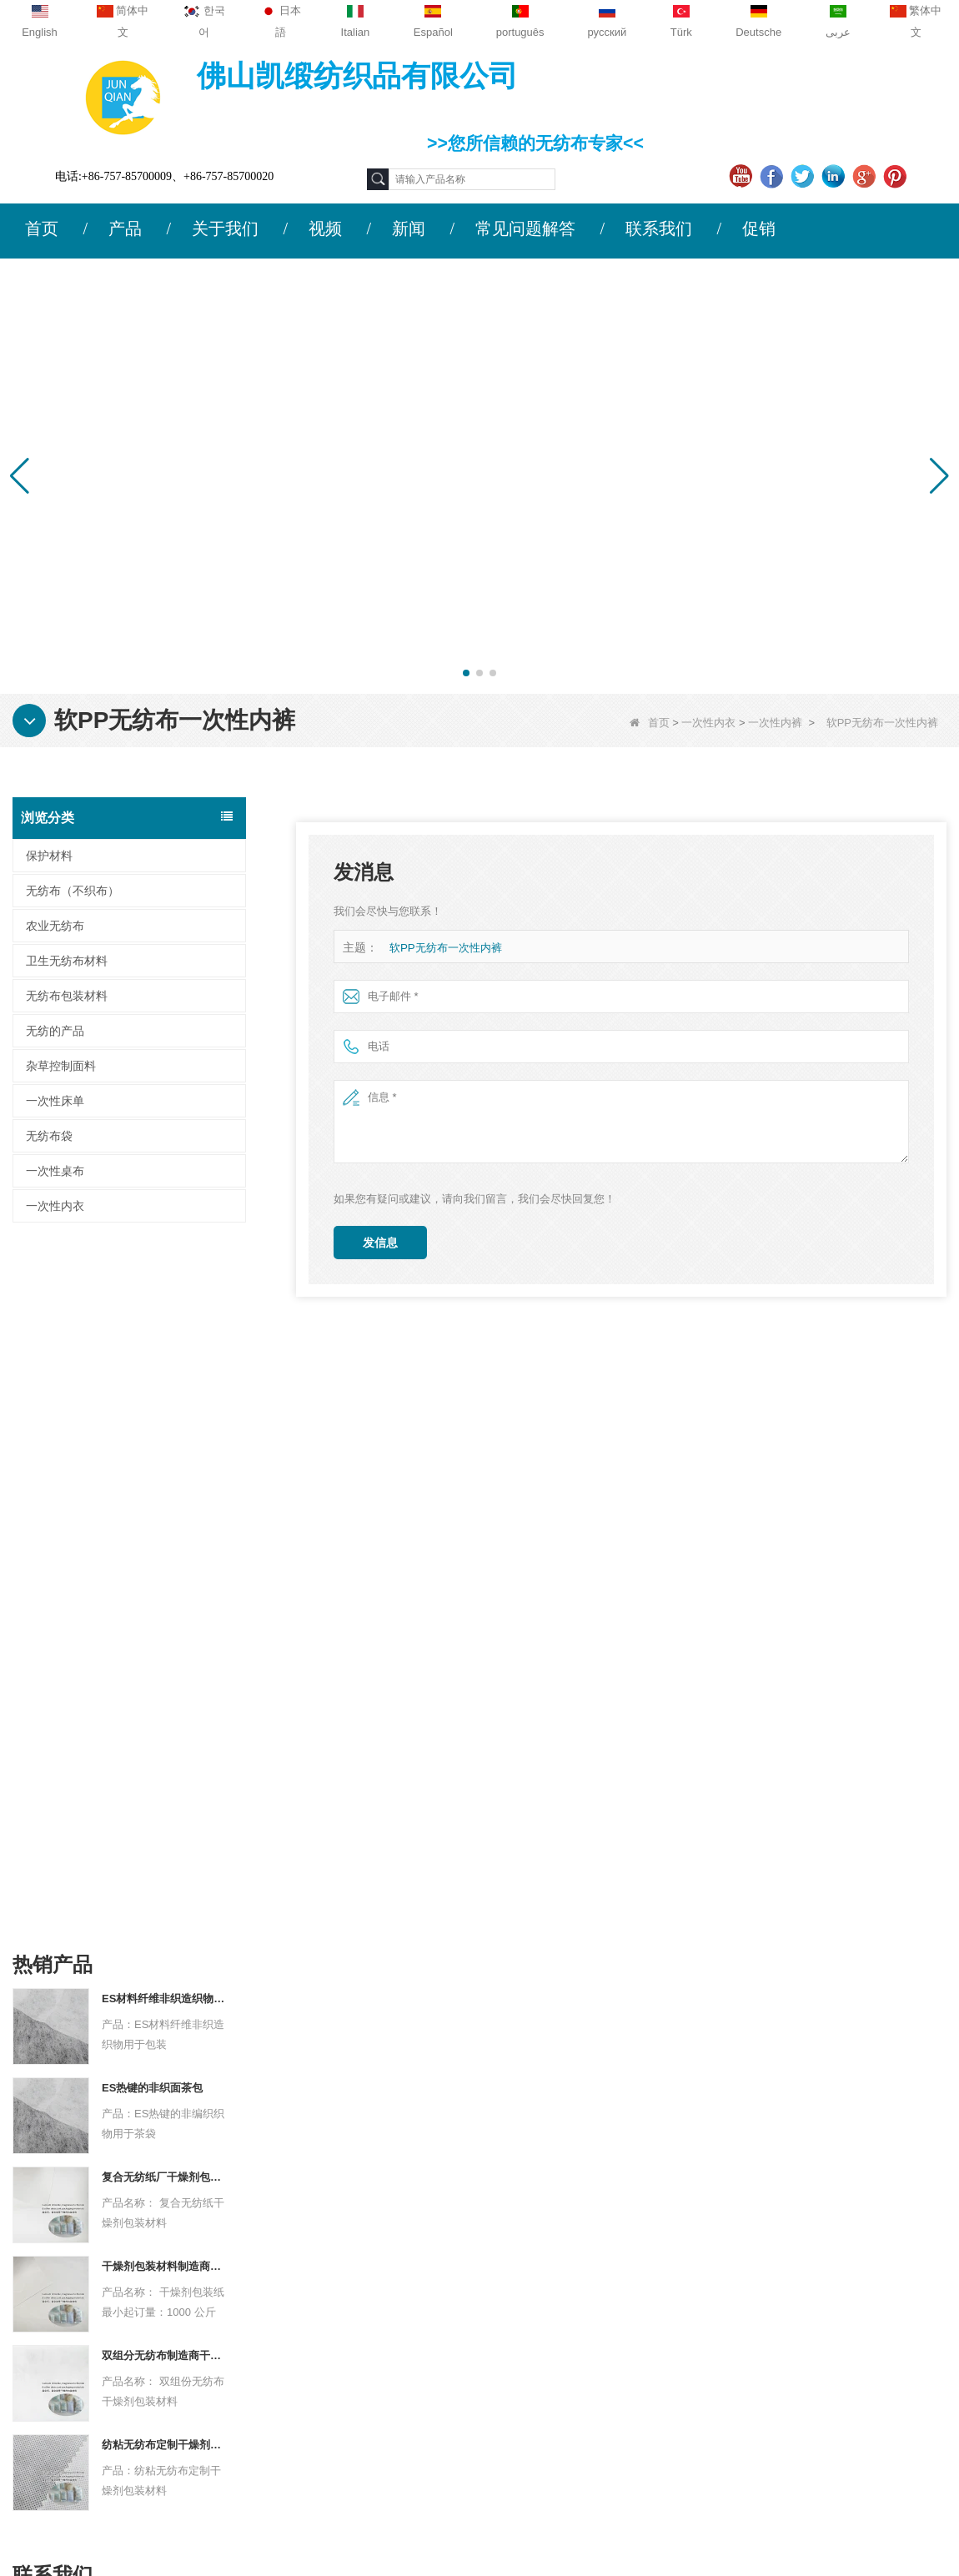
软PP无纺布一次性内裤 (445, 948)
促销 (759, 228)
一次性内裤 (775, 722)
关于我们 (225, 228)
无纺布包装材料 (67, 995)
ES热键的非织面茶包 (152, 1391)
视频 (325, 228)
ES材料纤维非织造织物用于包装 (165, 1302)
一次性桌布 (55, 1171)
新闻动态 (107, 2315)
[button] (466, 673)
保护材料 (49, 855)
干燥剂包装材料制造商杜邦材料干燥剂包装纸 (165, 1570)
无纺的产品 (55, 1030)
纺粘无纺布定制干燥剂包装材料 (165, 1748)
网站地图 (107, 2348)
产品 (125, 228)
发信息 (380, 1242)
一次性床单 (55, 1100)
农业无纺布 (55, 925)
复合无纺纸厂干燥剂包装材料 (165, 1480)
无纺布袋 (49, 1135)
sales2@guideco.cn (343, 2354)
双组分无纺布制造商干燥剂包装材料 (165, 1659)
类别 (573, 2213)
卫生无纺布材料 (67, 960)
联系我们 (658, 228)
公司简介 (107, 2250)
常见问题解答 (525, 228)
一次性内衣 (708, 722)
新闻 (408, 228)
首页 (41, 228)
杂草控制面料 (61, 1065)
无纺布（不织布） (72, 890)
